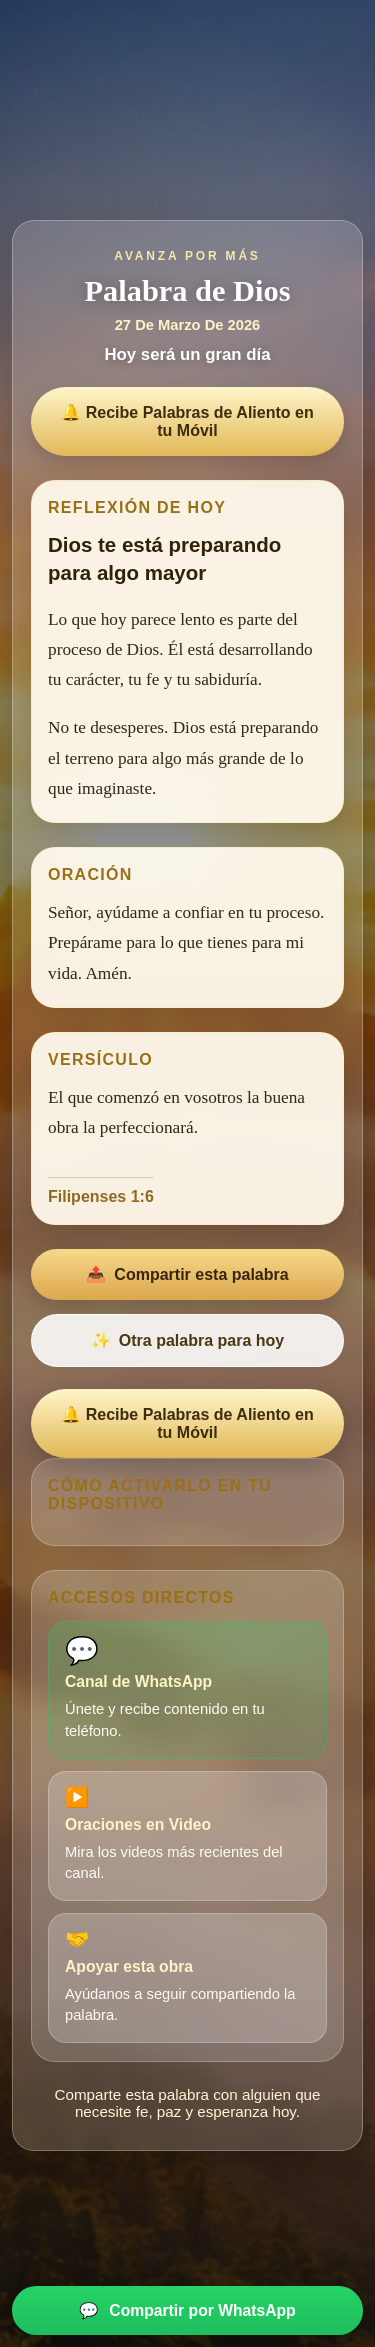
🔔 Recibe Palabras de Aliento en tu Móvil (187, 421)
